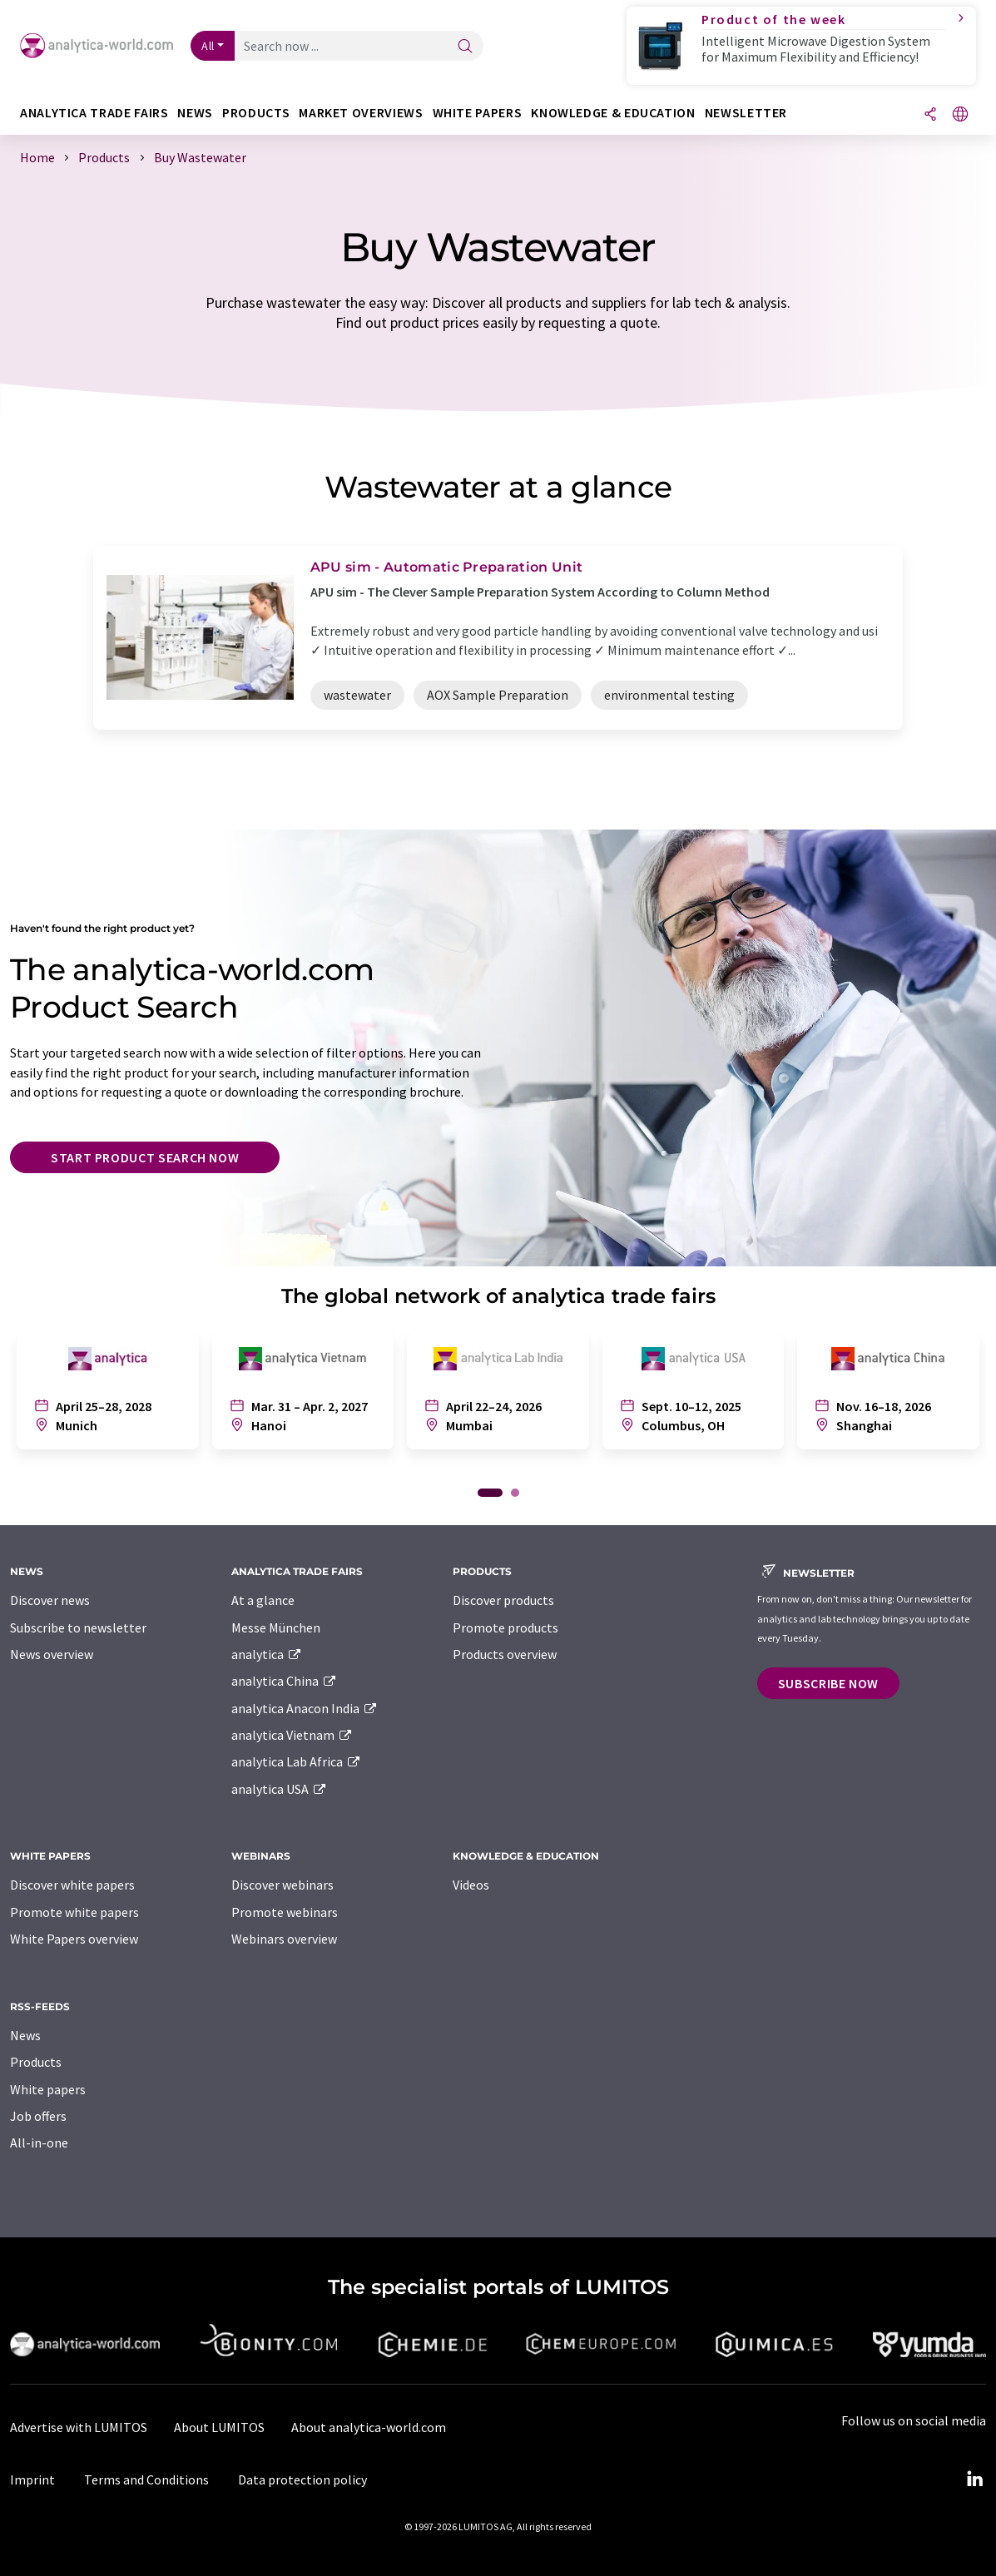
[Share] (930, 115)
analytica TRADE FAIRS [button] (94, 113)
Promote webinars (284, 1912)
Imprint (32, 2479)
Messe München (275, 1627)
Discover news (50, 1600)
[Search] (465, 47)
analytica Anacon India (304, 1708)
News (25, 2035)
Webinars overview (284, 1938)
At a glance (263, 1600)
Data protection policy (302, 2479)
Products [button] (256, 113)
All (208, 45)
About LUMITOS (219, 2427)
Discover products (503, 1600)
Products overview (505, 1654)
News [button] (195, 113)
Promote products (505, 1627)
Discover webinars (282, 1884)
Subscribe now (828, 1683)
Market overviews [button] (361, 113)
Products (36, 2061)
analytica (266, 1654)
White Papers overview (74, 1938)
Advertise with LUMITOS (78, 2427)
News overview (51, 1654)
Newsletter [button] (746, 113)
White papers (48, 2089)
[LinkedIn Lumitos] (974, 2479)
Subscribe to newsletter (78, 1627)
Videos (471, 1884)
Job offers (38, 2116)
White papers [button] (478, 113)
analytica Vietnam (292, 1734)
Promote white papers (74, 1912)
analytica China (284, 1680)
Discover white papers (72, 1884)
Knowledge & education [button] (613, 113)
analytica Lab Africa (296, 1761)
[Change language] (960, 115)
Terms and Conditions (146, 2479)
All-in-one (39, 2142)
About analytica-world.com (368, 2427)
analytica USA (279, 1789)
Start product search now (145, 1157)
